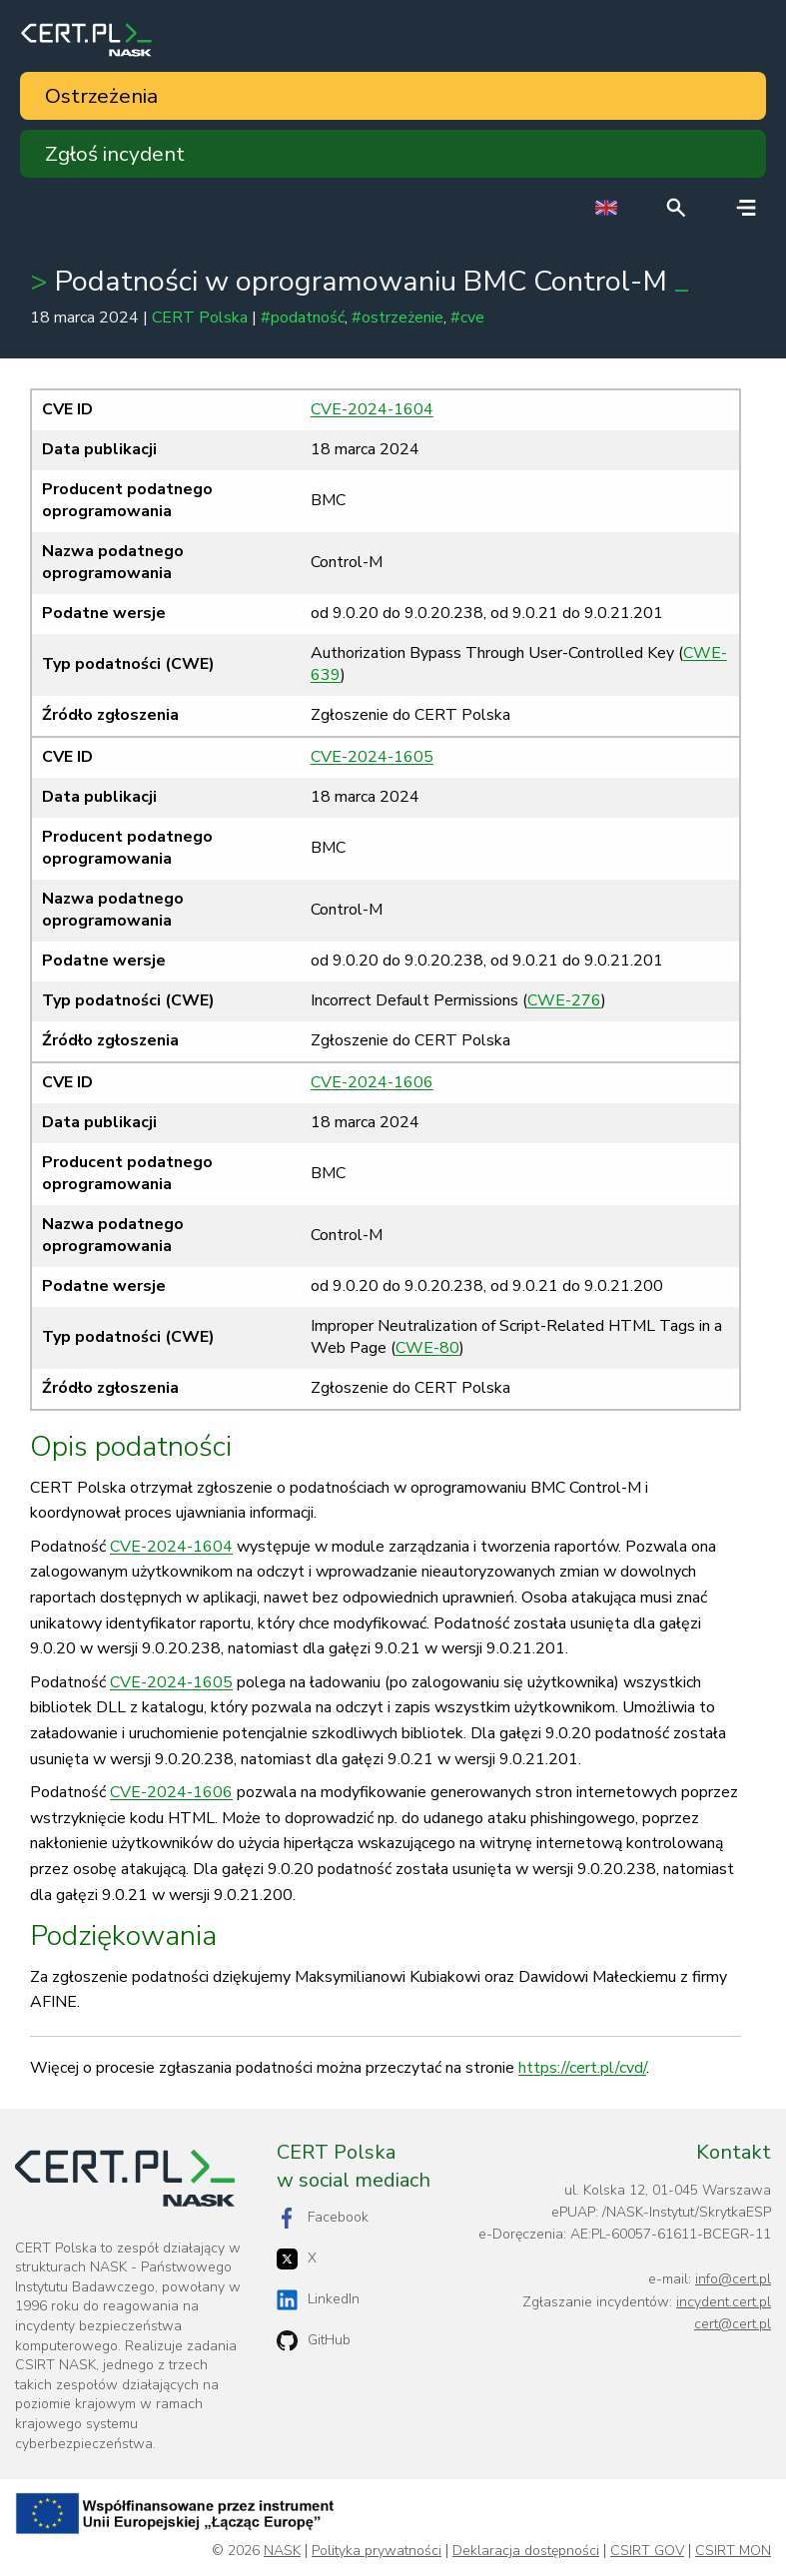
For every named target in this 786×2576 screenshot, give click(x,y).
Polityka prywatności (376, 2551)
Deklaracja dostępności (525, 2551)
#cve (467, 317)
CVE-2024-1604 (372, 409)
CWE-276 (564, 1000)
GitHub (314, 2340)
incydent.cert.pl (723, 2301)
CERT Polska (200, 317)
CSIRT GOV (647, 2551)
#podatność (303, 317)
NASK (282, 2551)
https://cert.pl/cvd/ (582, 2068)
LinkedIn (318, 2299)
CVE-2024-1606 (372, 1082)
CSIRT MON (733, 2551)
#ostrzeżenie (397, 317)
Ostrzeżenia (101, 96)
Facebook (323, 2218)
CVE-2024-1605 (372, 757)
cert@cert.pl (732, 2323)
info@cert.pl (733, 2278)
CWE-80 (427, 1348)
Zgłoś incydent (115, 154)
